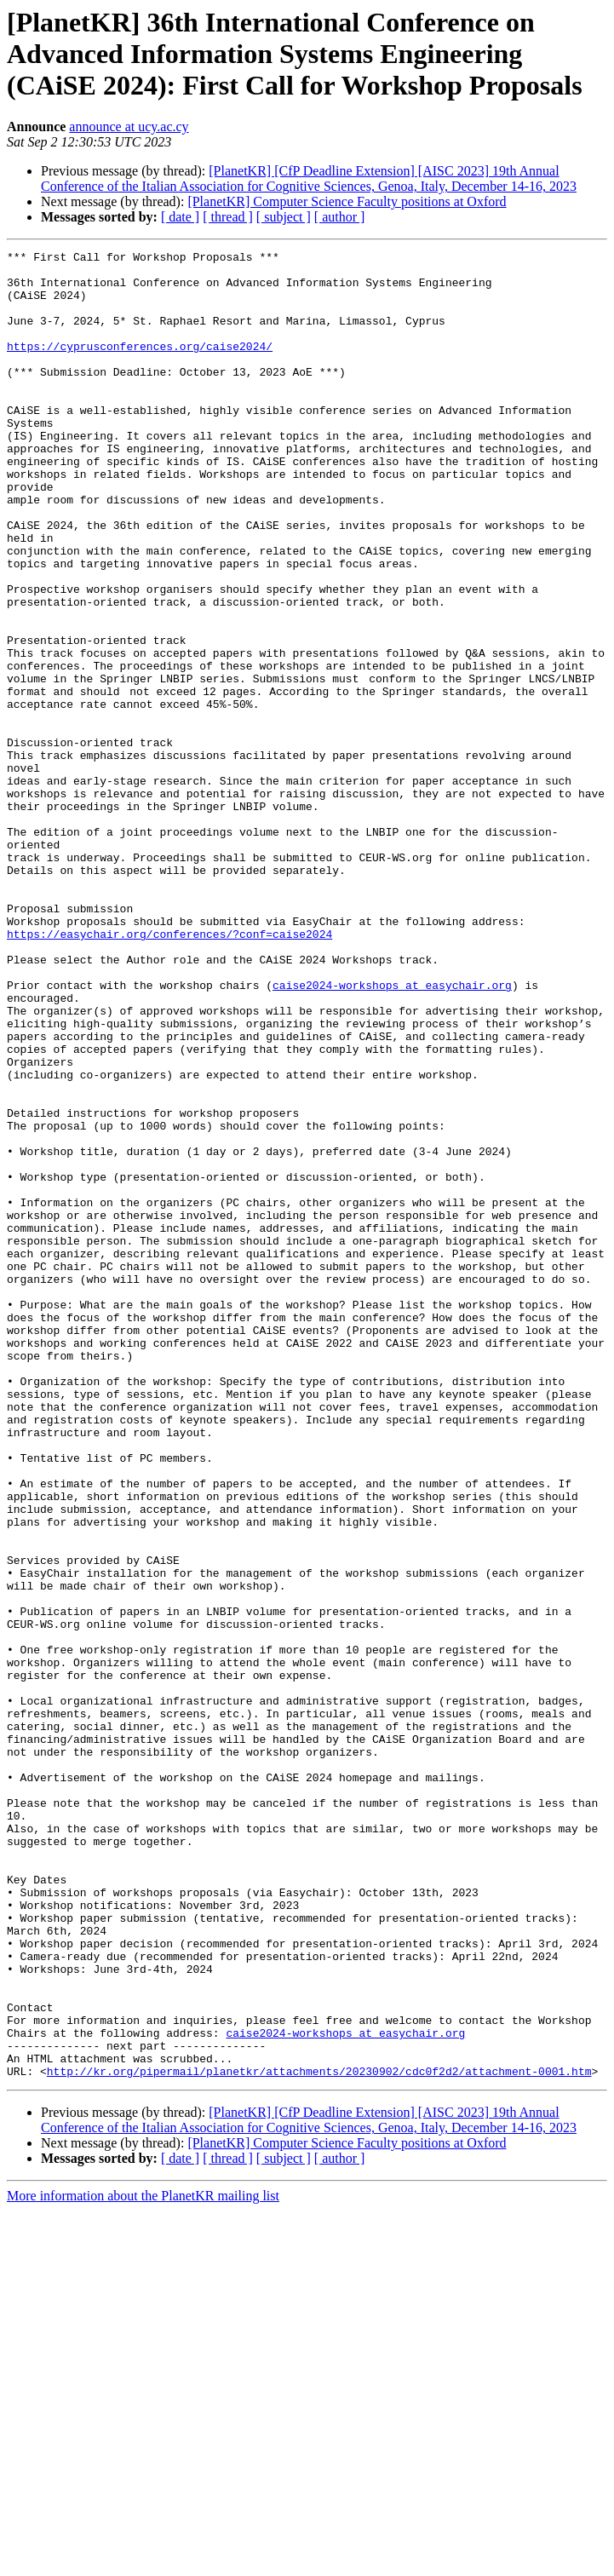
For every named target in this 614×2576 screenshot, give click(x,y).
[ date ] (180, 217)
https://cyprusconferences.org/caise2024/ (140, 366)
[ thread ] (228, 217)
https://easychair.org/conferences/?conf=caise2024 (169, 1071)
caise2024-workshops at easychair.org (392, 1133)
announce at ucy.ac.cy (128, 126)
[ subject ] (283, 217)
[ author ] (339, 217)
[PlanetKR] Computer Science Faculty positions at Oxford (346, 201)
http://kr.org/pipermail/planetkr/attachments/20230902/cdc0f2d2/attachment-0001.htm (319, 2436)
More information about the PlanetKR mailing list (143, 2561)
